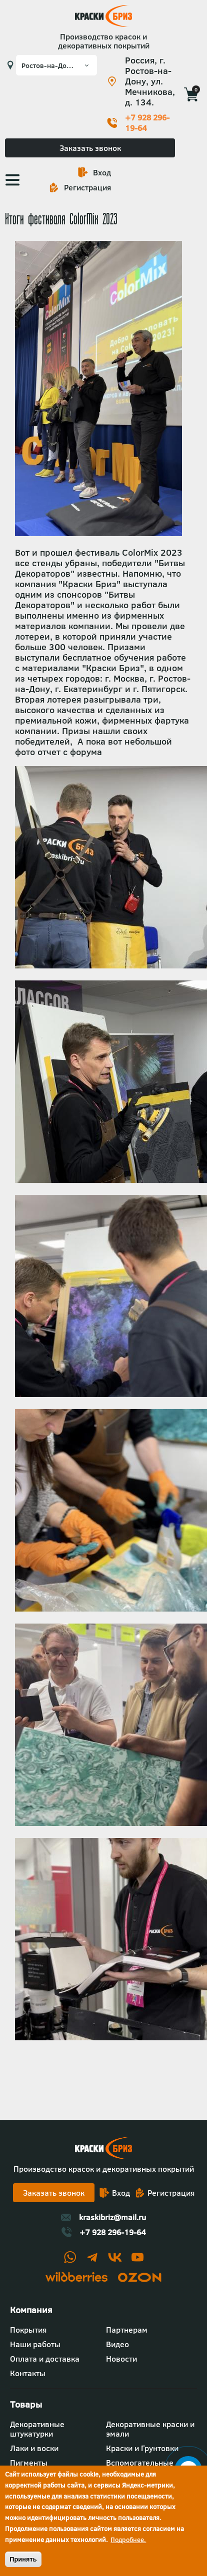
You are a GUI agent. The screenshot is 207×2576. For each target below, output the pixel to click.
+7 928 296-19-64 (147, 122)
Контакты (28, 2373)
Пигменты (29, 2462)
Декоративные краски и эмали (150, 2429)
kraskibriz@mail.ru (112, 2217)
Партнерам (127, 2329)
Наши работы (35, 2344)
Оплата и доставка (45, 2358)
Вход (102, 172)
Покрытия (28, 2329)
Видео (117, 2344)
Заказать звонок (90, 147)
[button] (111, 965)
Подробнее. (128, 2539)
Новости (121, 2358)
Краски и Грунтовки (142, 2448)
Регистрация (87, 187)
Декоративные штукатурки (37, 2429)
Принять (23, 2559)
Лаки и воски (34, 2448)
